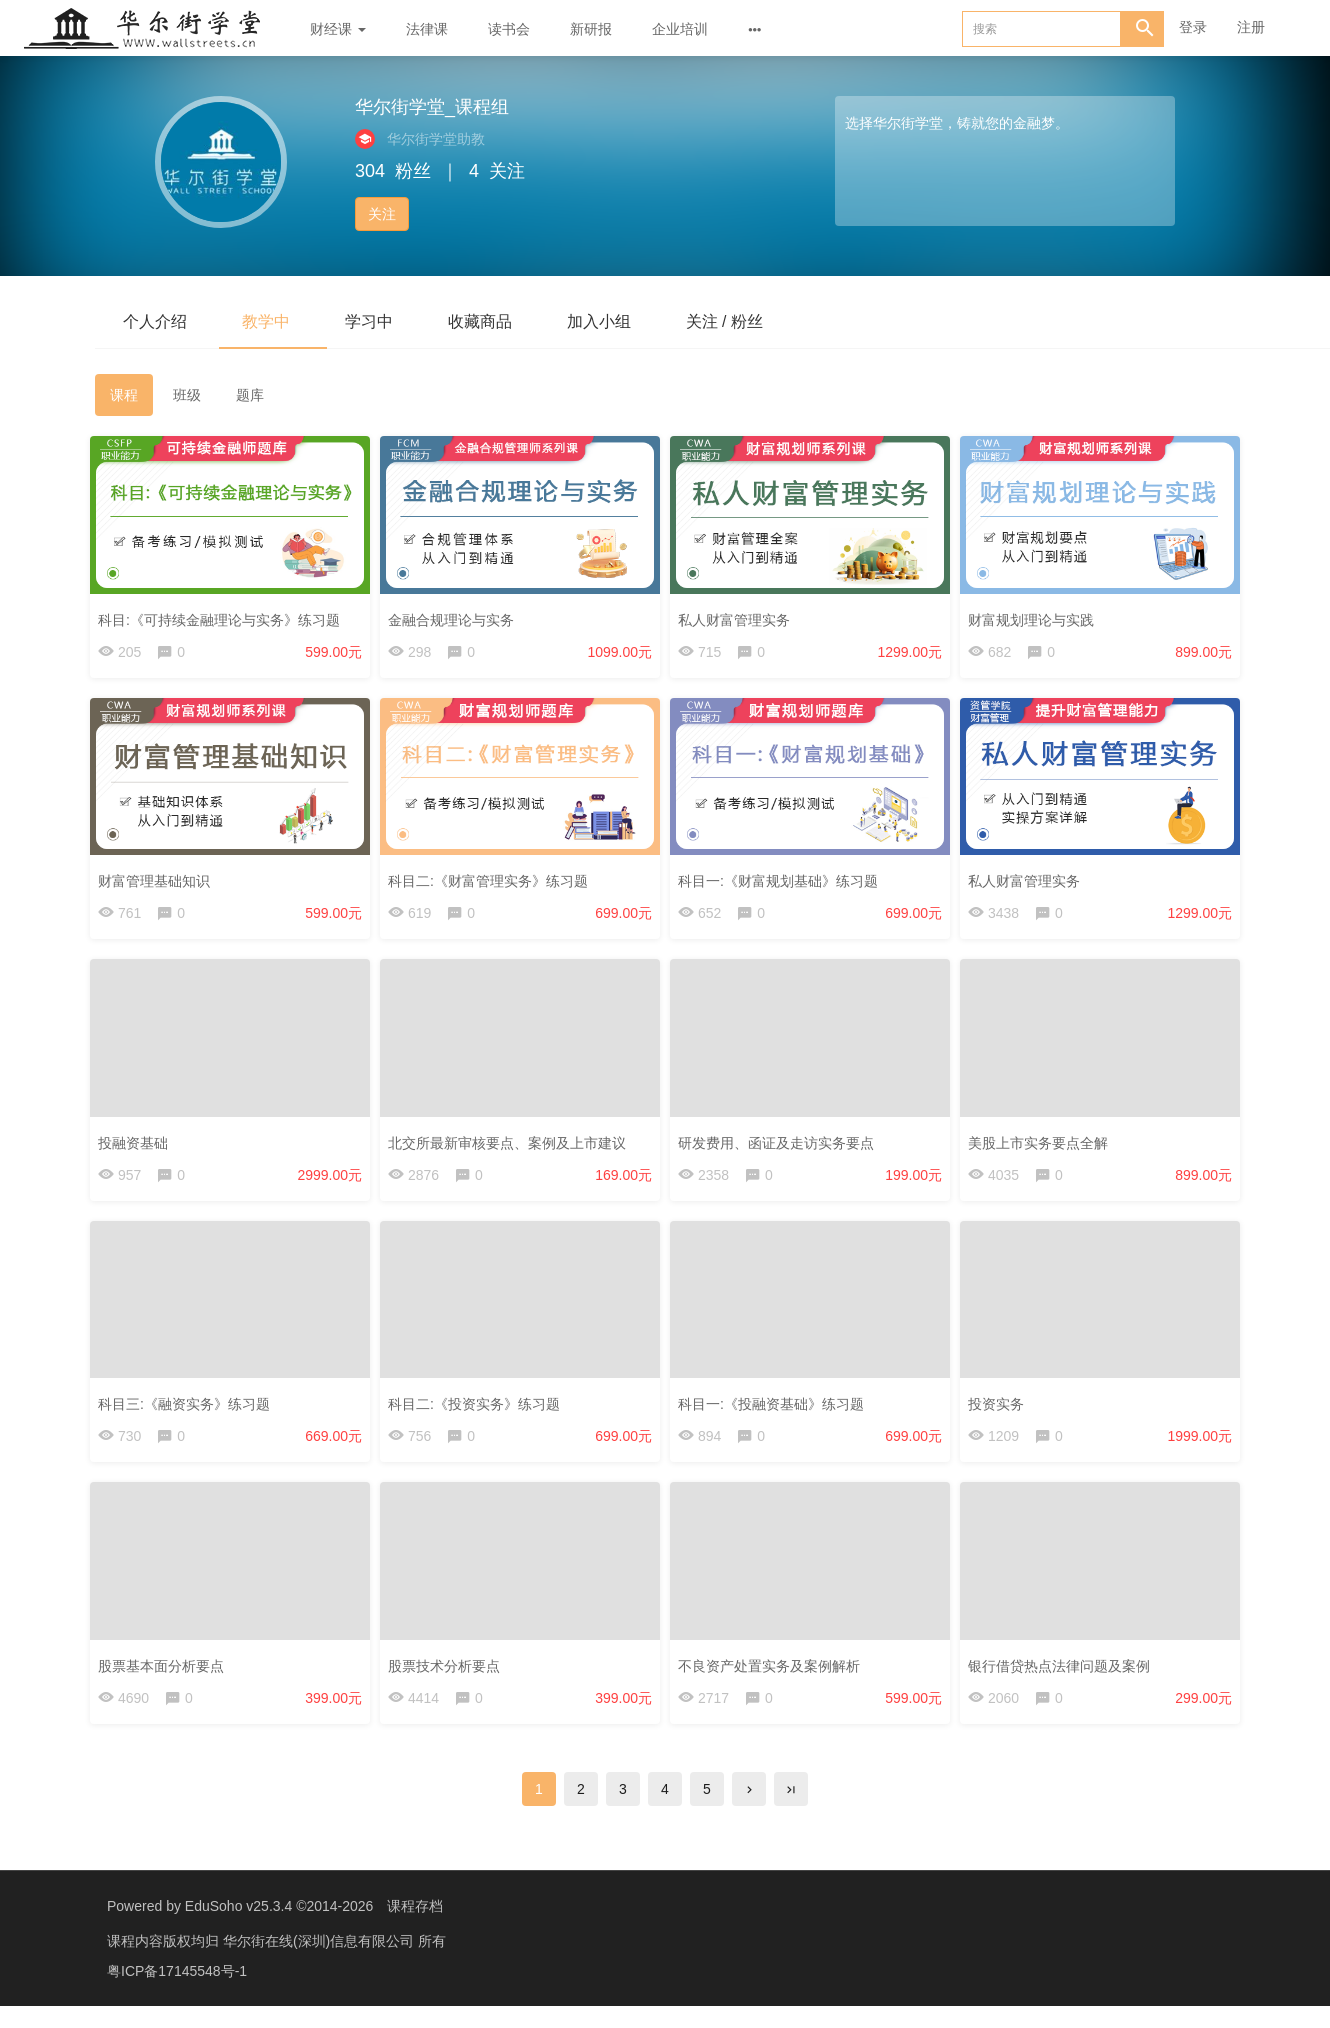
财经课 (338, 29)
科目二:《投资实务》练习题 (479, 1412)
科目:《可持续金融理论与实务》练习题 (224, 615)
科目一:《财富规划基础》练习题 (783, 881)
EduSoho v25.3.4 (238, 1928)
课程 (124, 396)
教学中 (273, 321)
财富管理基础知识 (159, 881)
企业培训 (680, 29)
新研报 (591, 29)
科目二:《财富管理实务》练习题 (493, 881)
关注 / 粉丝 (751, 321)
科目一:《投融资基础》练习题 (776, 1412)
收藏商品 (497, 321)
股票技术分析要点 (449, 1678)
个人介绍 (157, 321)
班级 (187, 396)
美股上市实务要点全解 (1043, 1146)
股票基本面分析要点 (166, 1678)
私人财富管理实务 (739, 615)
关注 (382, 214)
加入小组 (621, 321)
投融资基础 (138, 1146)
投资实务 (1001, 1412)
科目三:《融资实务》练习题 (189, 1412)
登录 (1193, 27)
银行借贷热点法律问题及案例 (1064, 1678)
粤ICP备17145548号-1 (177, 1993)
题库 (250, 396)
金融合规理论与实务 (456, 615)
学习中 (381, 321)
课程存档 (415, 1928)
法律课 (427, 29)
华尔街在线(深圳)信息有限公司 (320, 1963)
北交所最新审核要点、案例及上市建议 (512, 1146)
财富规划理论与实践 (1036, 615)
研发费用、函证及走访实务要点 (781, 1146)
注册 (1251, 27)
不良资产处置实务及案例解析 (774, 1678)
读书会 (509, 29)
